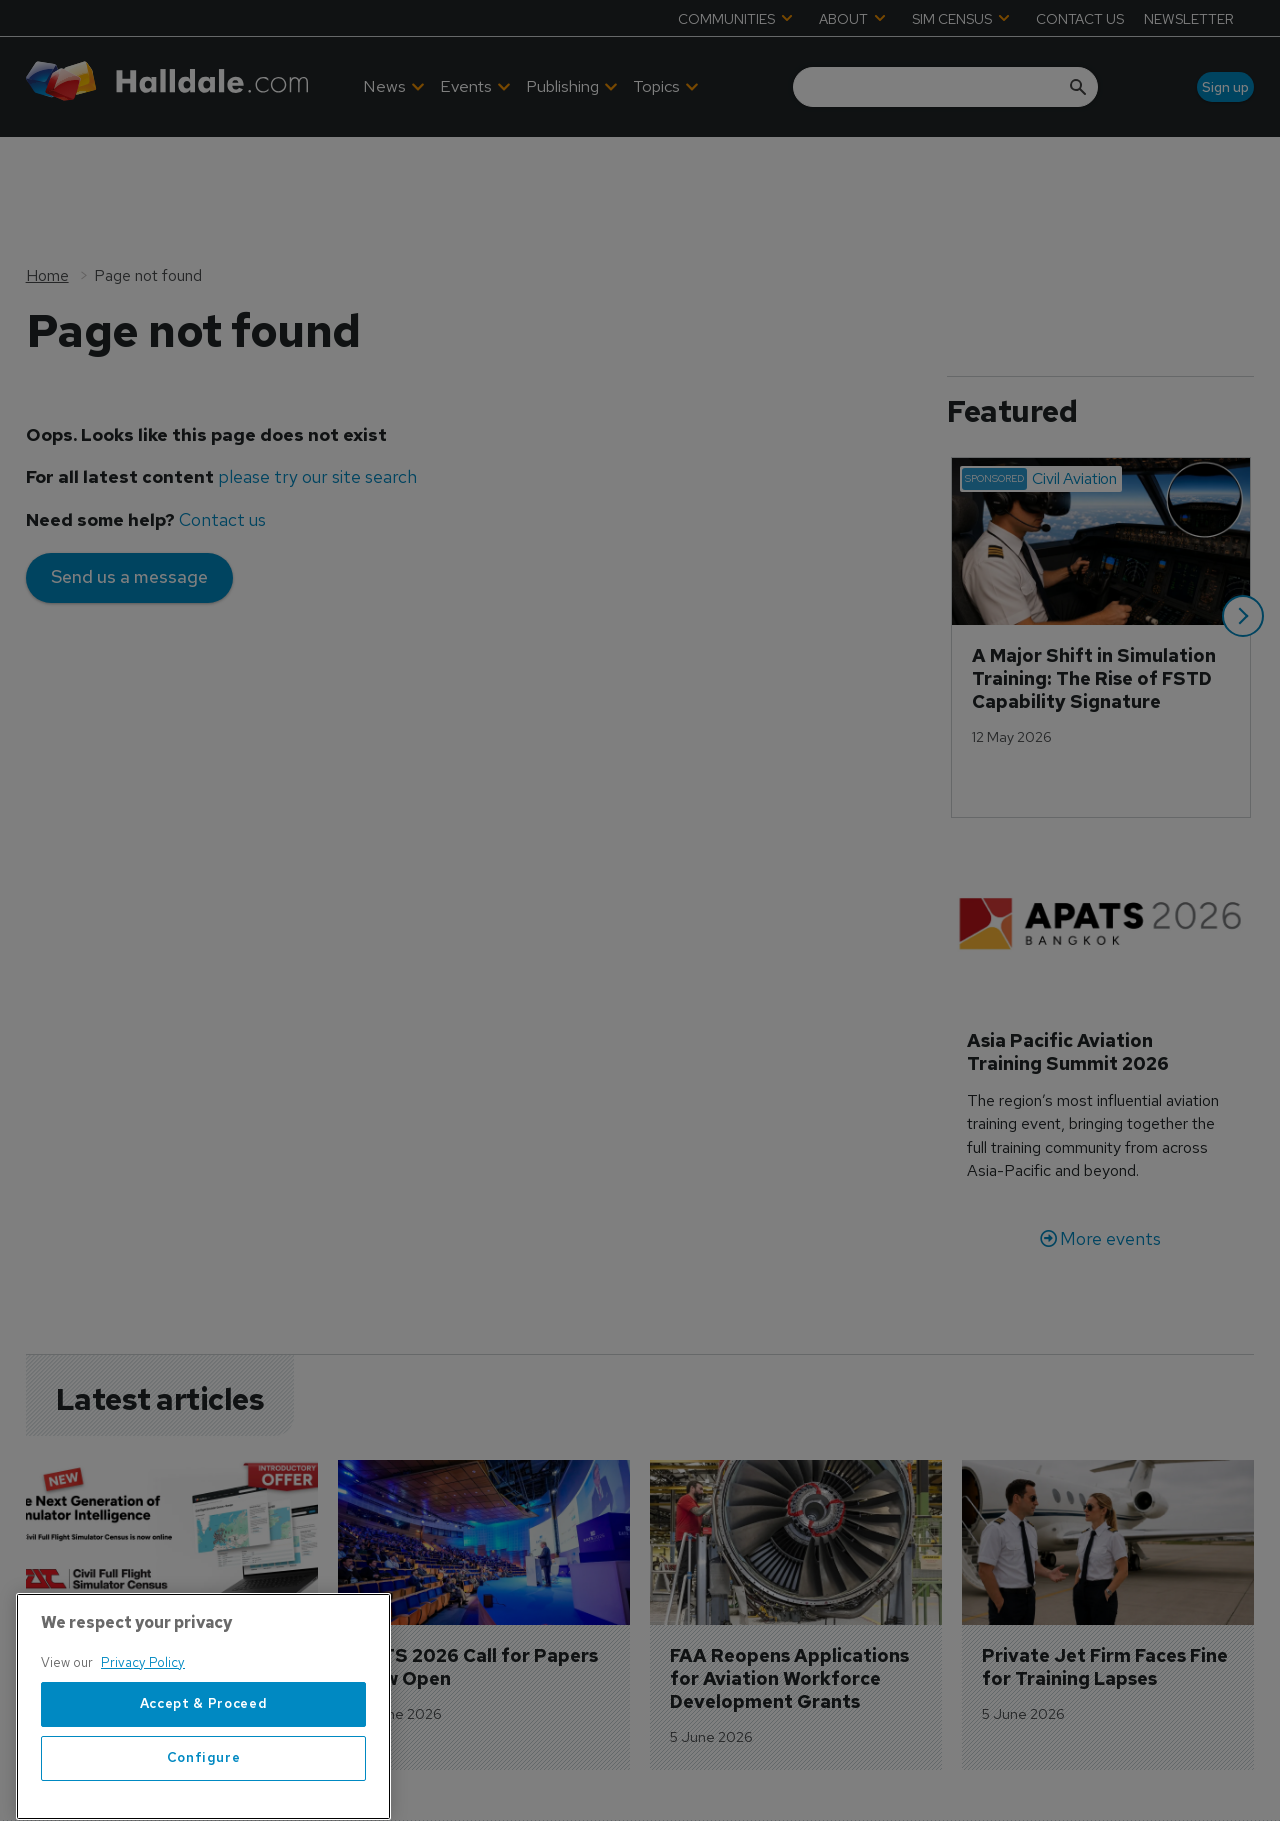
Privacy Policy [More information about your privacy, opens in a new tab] (143, 1732)
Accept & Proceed (204, 1774)
